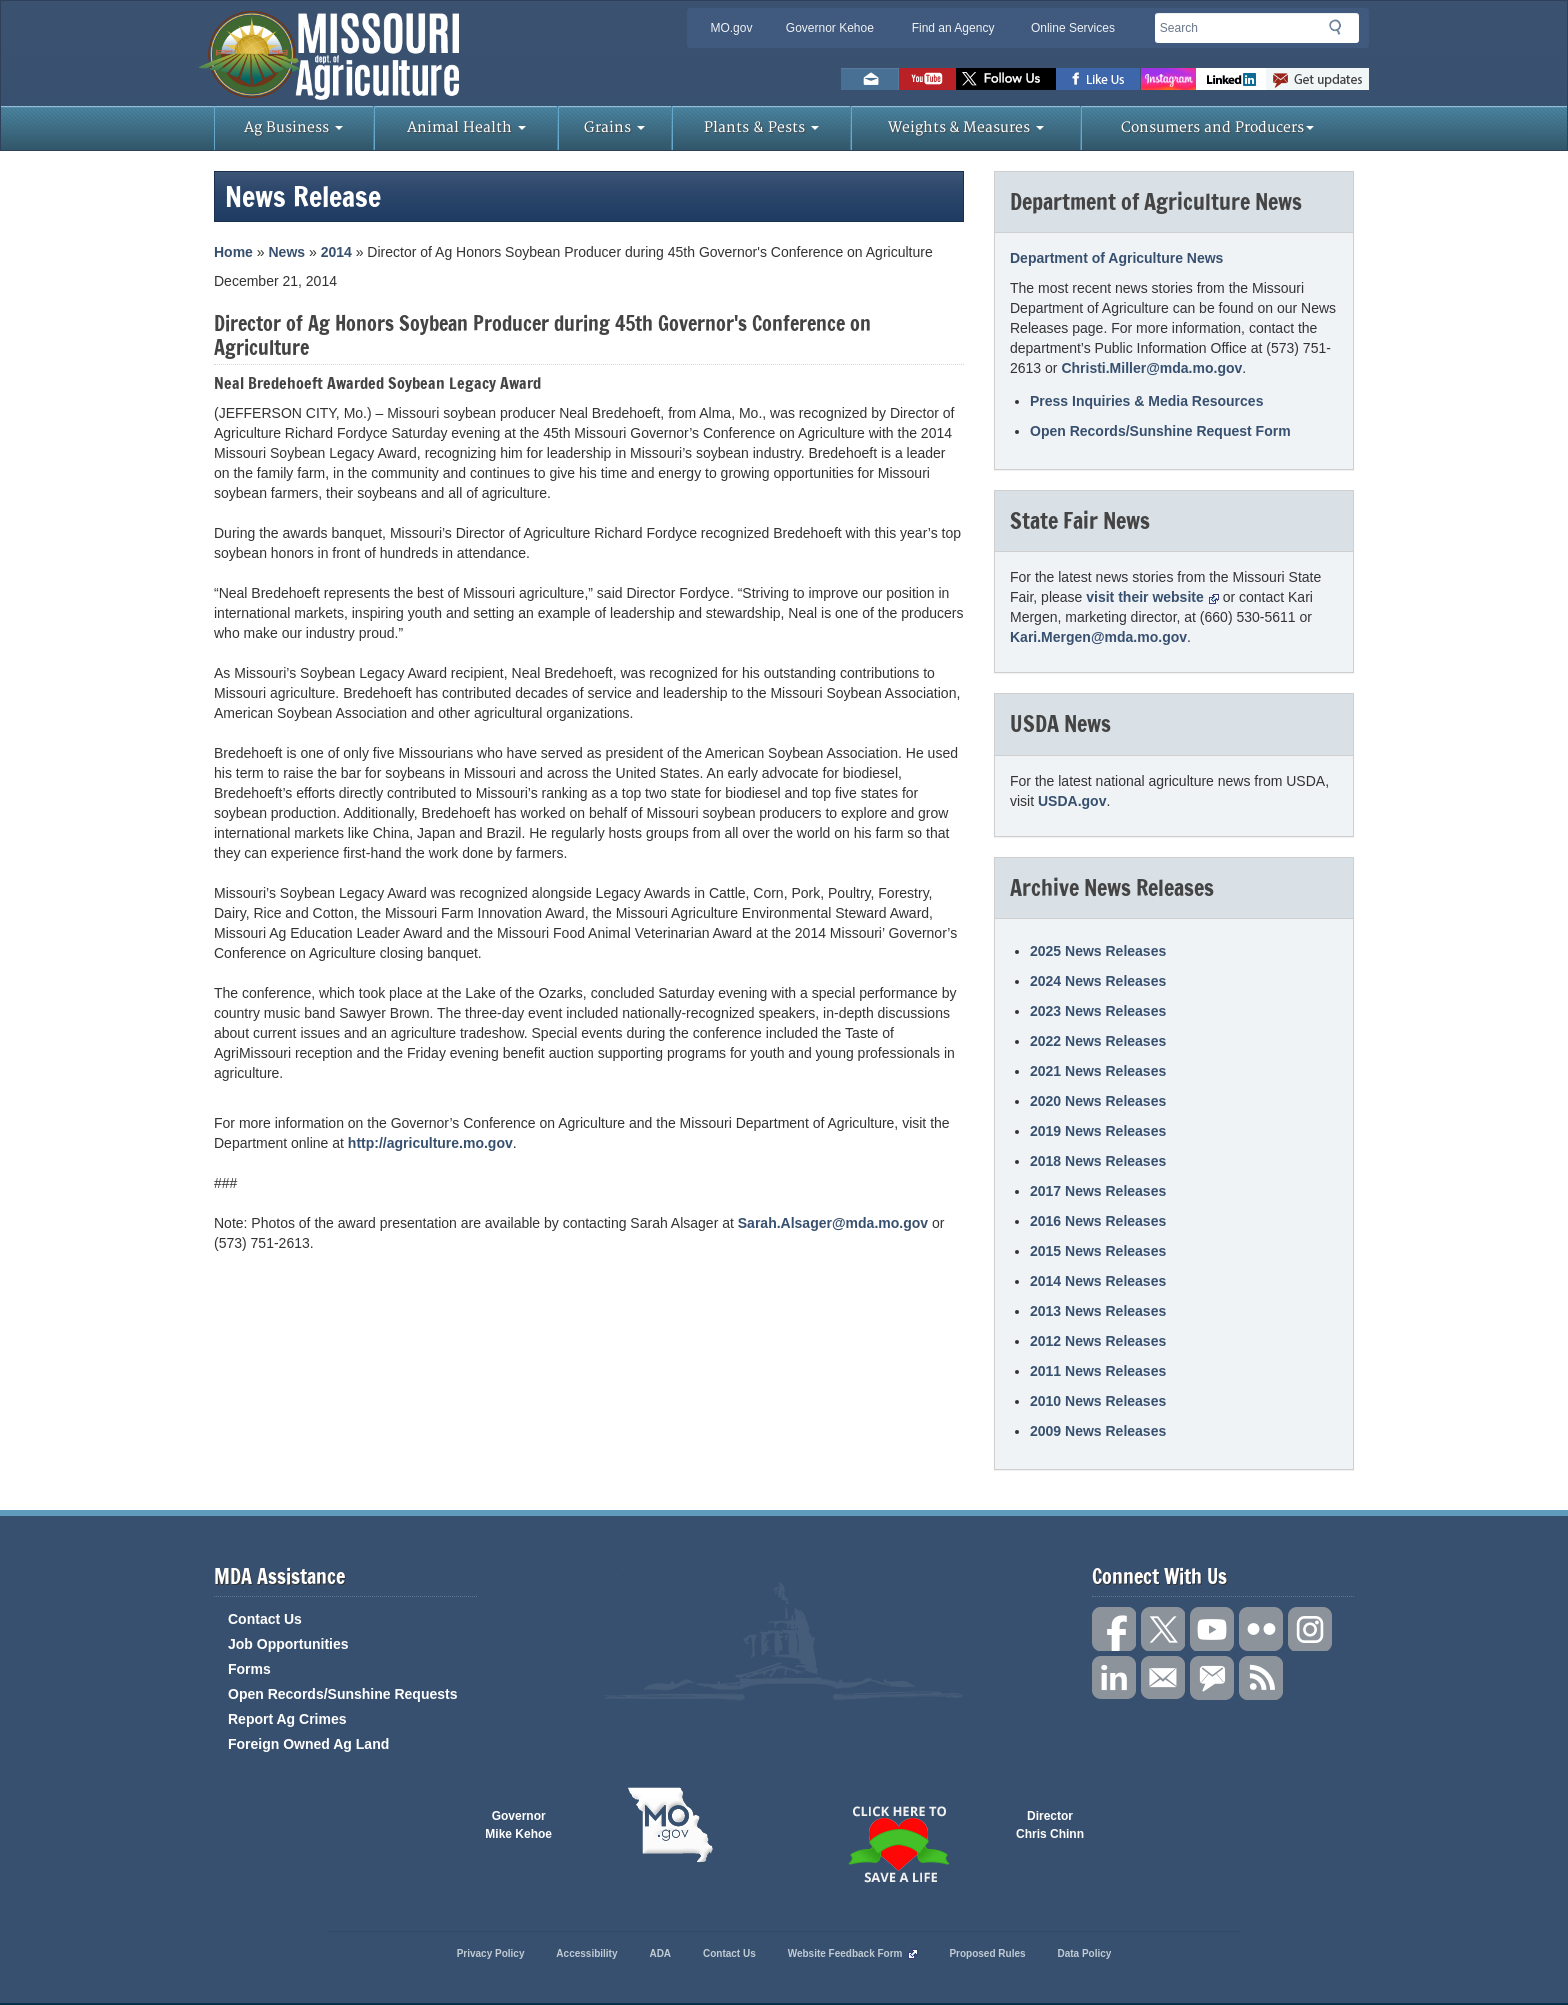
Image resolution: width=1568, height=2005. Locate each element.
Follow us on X (1163, 1629)
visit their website (1152, 597)
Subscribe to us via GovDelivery (1317, 79)
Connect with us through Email (1163, 1678)
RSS (1261, 1678)
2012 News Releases (1098, 1341)
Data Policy (1084, 1953)
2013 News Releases (1098, 1311)
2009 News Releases (1098, 1431)
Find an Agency (953, 28)
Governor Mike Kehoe (518, 1825)
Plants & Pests (761, 127)
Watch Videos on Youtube (927, 79)
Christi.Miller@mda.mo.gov (1151, 368)
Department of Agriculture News (1116, 258)
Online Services (1073, 28)
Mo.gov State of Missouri (670, 1825)
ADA (660, 1953)
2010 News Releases (1098, 1401)
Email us (870, 79)
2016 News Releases (1098, 1221)
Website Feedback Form (853, 1953)
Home (233, 252)
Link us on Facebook (1114, 1629)
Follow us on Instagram (1168, 79)
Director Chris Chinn (1050, 1825)
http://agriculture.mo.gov (430, 1143)
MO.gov (731, 28)
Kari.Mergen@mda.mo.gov (1098, 637)
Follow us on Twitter (1006, 79)
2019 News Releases (1098, 1131)
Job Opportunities (288, 1644)
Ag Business (293, 127)
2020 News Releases (1098, 1101)
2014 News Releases (1098, 1281)
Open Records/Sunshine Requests (343, 1694)
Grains (614, 127)
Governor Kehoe (830, 28)
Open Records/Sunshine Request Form (1160, 431)
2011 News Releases (1098, 1371)
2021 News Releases (1098, 1071)
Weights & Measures (966, 127)
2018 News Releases (1098, 1161)
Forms (249, 1669)
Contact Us (265, 1619)
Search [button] (1341, 31)
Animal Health (466, 127)
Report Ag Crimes (287, 1719)
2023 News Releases (1098, 1011)
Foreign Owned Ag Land (308, 1744)
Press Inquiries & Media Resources (1146, 401)
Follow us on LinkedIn (1114, 1678)
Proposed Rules (987, 1953)
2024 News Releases (1098, 981)
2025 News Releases (1098, 951)
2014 (336, 252)
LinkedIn (1231, 79)
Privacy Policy (491, 1953)
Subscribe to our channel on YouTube (1212, 1629)
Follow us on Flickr (1261, 1629)
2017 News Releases (1098, 1191)
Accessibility (586, 1953)
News (286, 252)
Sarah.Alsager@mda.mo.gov (833, 1223)
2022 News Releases (1098, 1041)
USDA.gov (1072, 801)
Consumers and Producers (1217, 127)
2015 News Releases (1098, 1251)
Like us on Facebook (1098, 79)
